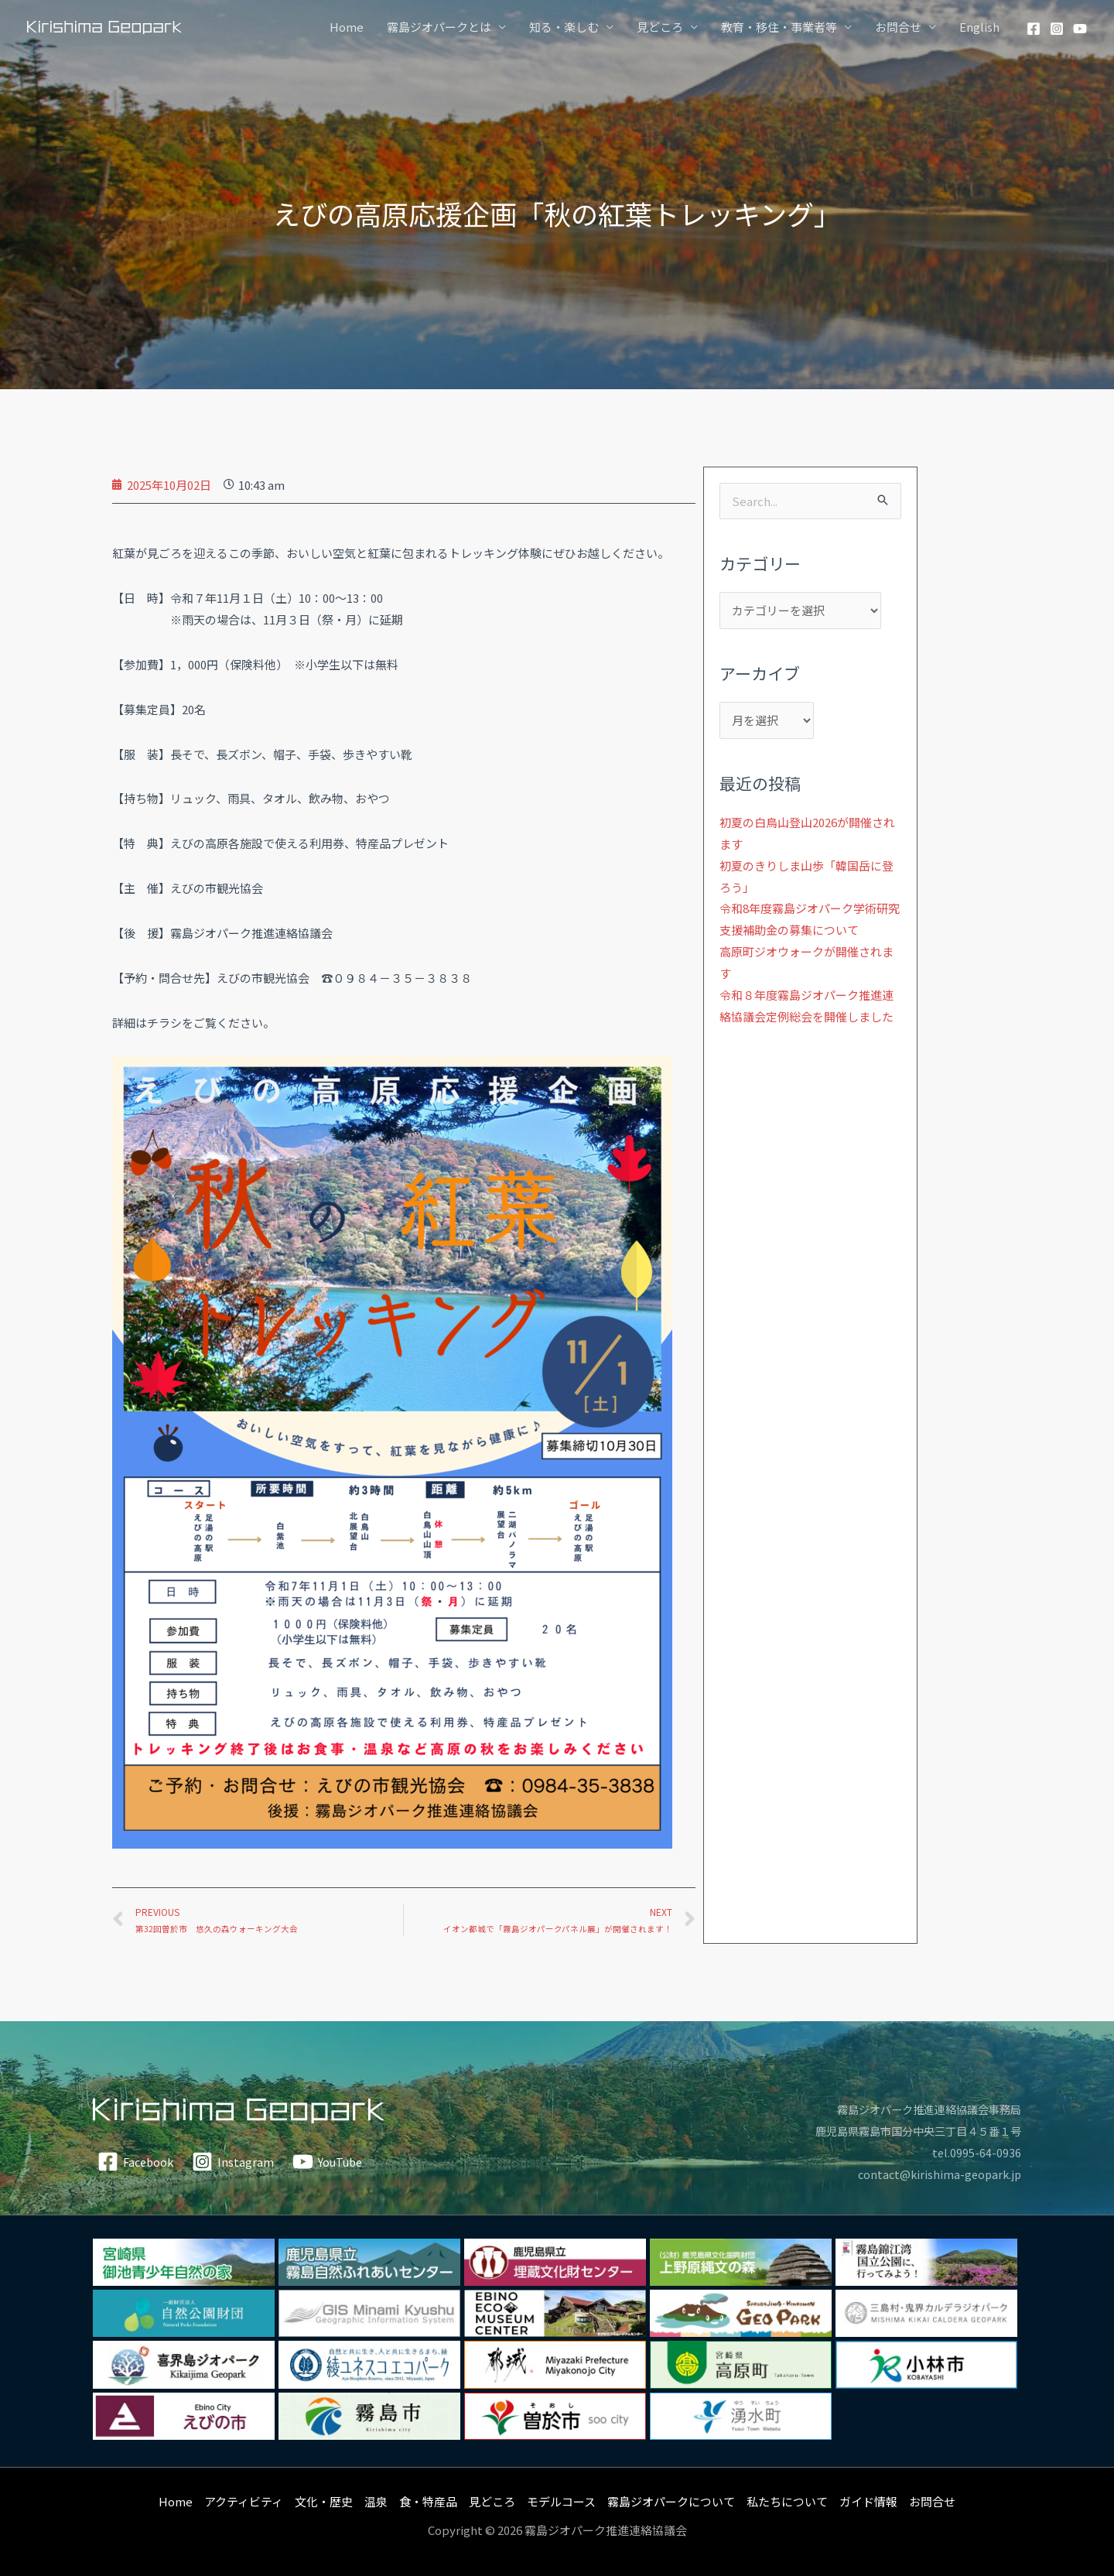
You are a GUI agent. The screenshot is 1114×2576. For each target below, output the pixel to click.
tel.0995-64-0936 (976, 2152)
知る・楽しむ (564, 27)
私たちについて (787, 2501)
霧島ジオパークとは (439, 27)
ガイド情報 (868, 2501)
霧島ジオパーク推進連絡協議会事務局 (922, 2109)
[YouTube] (1080, 29)
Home (347, 27)
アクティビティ (243, 2501)
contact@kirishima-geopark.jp (937, 2174)
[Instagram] (1057, 29)
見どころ (660, 27)
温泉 (376, 2501)
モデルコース (561, 2501)
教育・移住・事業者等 (779, 27)
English (979, 27)
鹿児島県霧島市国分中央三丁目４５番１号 (911, 2131)
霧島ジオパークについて (671, 2501)
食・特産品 (428, 2501)
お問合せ (898, 27)
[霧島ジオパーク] (104, 26)
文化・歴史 (324, 2501)
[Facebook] (1034, 29)
